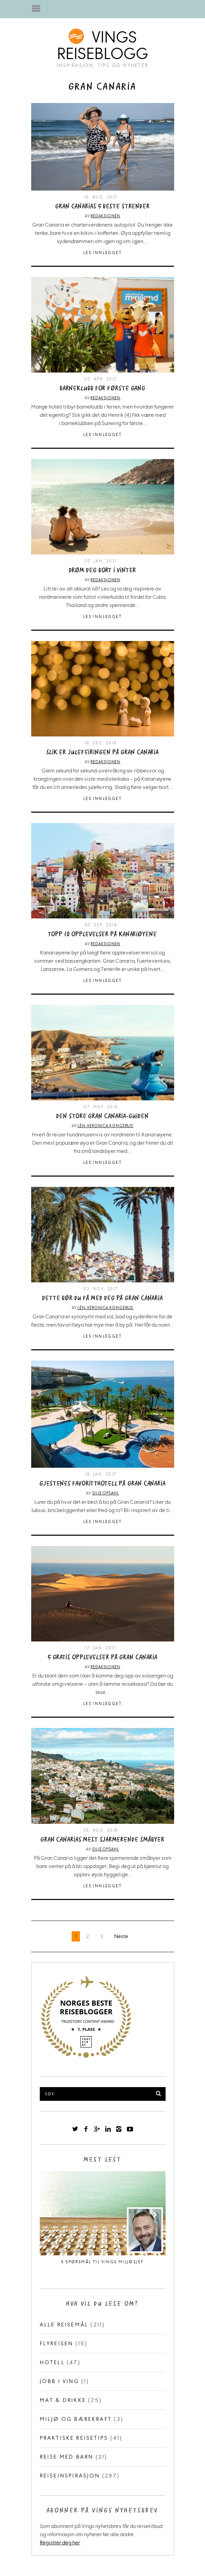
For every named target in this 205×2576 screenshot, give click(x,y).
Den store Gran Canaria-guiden (102, 1116)
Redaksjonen (105, 216)
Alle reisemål (64, 2324)
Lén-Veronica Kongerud (105, 1125)
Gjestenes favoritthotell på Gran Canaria (102, 1483)
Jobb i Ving (59, 2381)
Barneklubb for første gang (102, 388)
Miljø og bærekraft (76, 2419)
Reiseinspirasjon (70, 2475)
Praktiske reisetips (74, 2438)
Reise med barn (67, 2456)
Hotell (52, 2362)
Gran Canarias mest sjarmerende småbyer (102, 1839)
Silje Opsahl (105, 1493)
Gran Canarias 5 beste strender (102, 206)
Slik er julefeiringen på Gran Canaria (102, 752)
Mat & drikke (63, 2400)
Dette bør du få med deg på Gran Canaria (102, 1298)
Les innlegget (102, 253)
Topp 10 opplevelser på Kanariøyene (102, 934)
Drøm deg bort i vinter (102, 570)
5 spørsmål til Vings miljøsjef (102, 2261)
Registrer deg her (60, 2542)
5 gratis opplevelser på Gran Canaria (102, 1657)
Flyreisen (56, 2343)
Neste (121, 1936)
